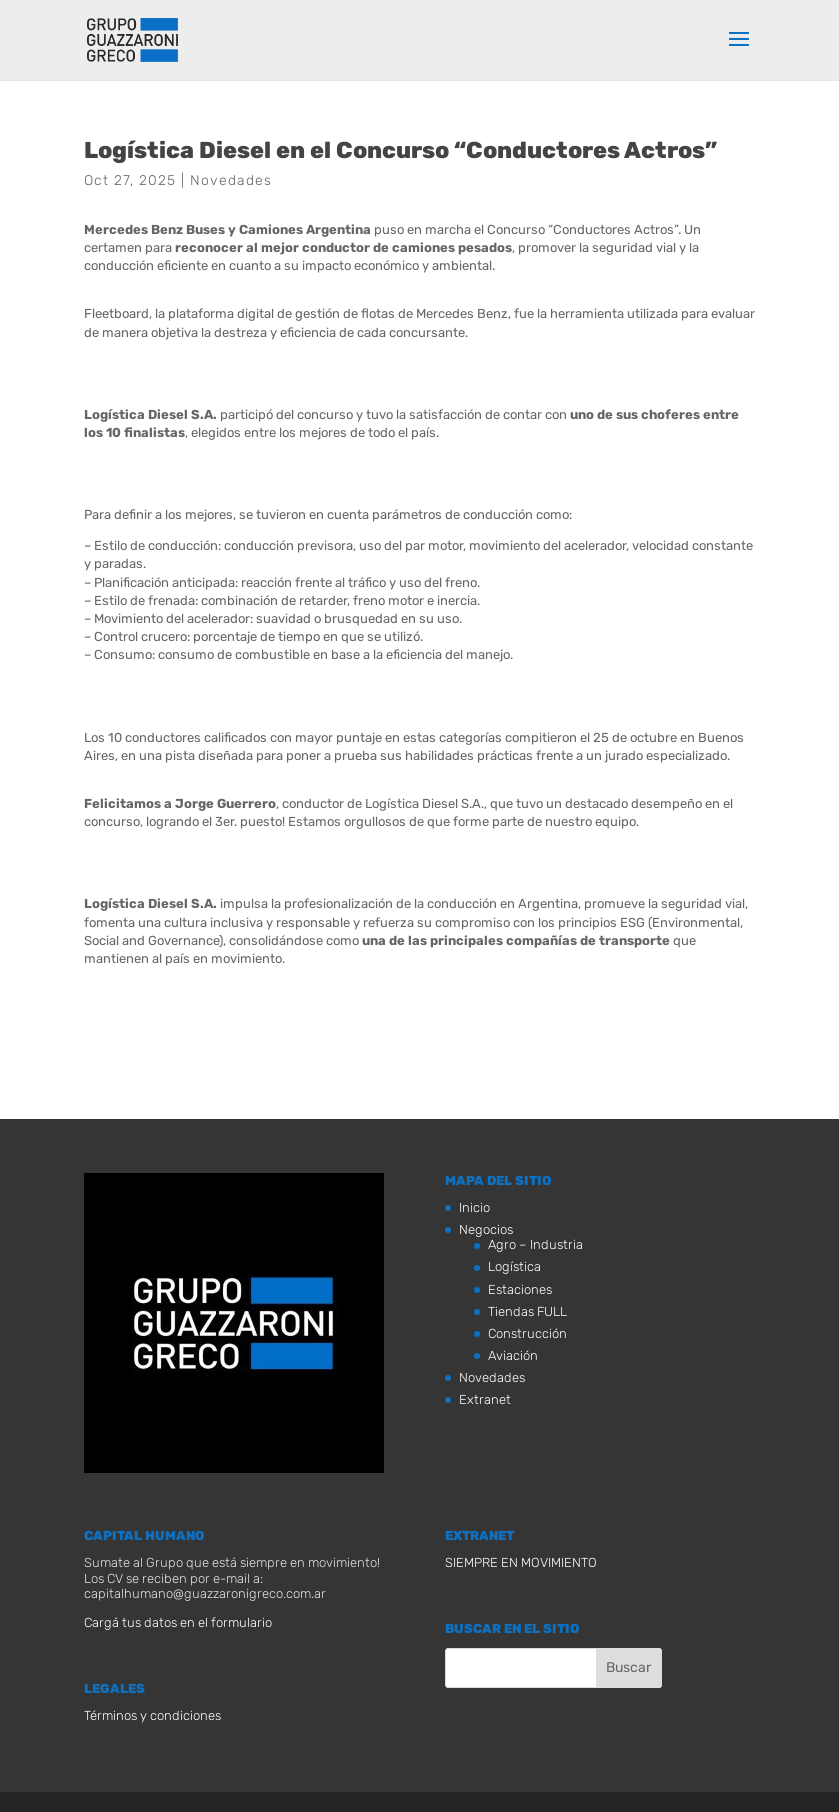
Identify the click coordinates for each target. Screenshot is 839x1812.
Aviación (513, 1355)
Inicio (474, 1207)
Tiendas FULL (527, 1311)
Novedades (231, 180)
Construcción (527, 1333)
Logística (514, 1266)
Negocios (486, 1229)
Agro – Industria (535, 1244)
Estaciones (520, 1289)
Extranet (485, 1399)
